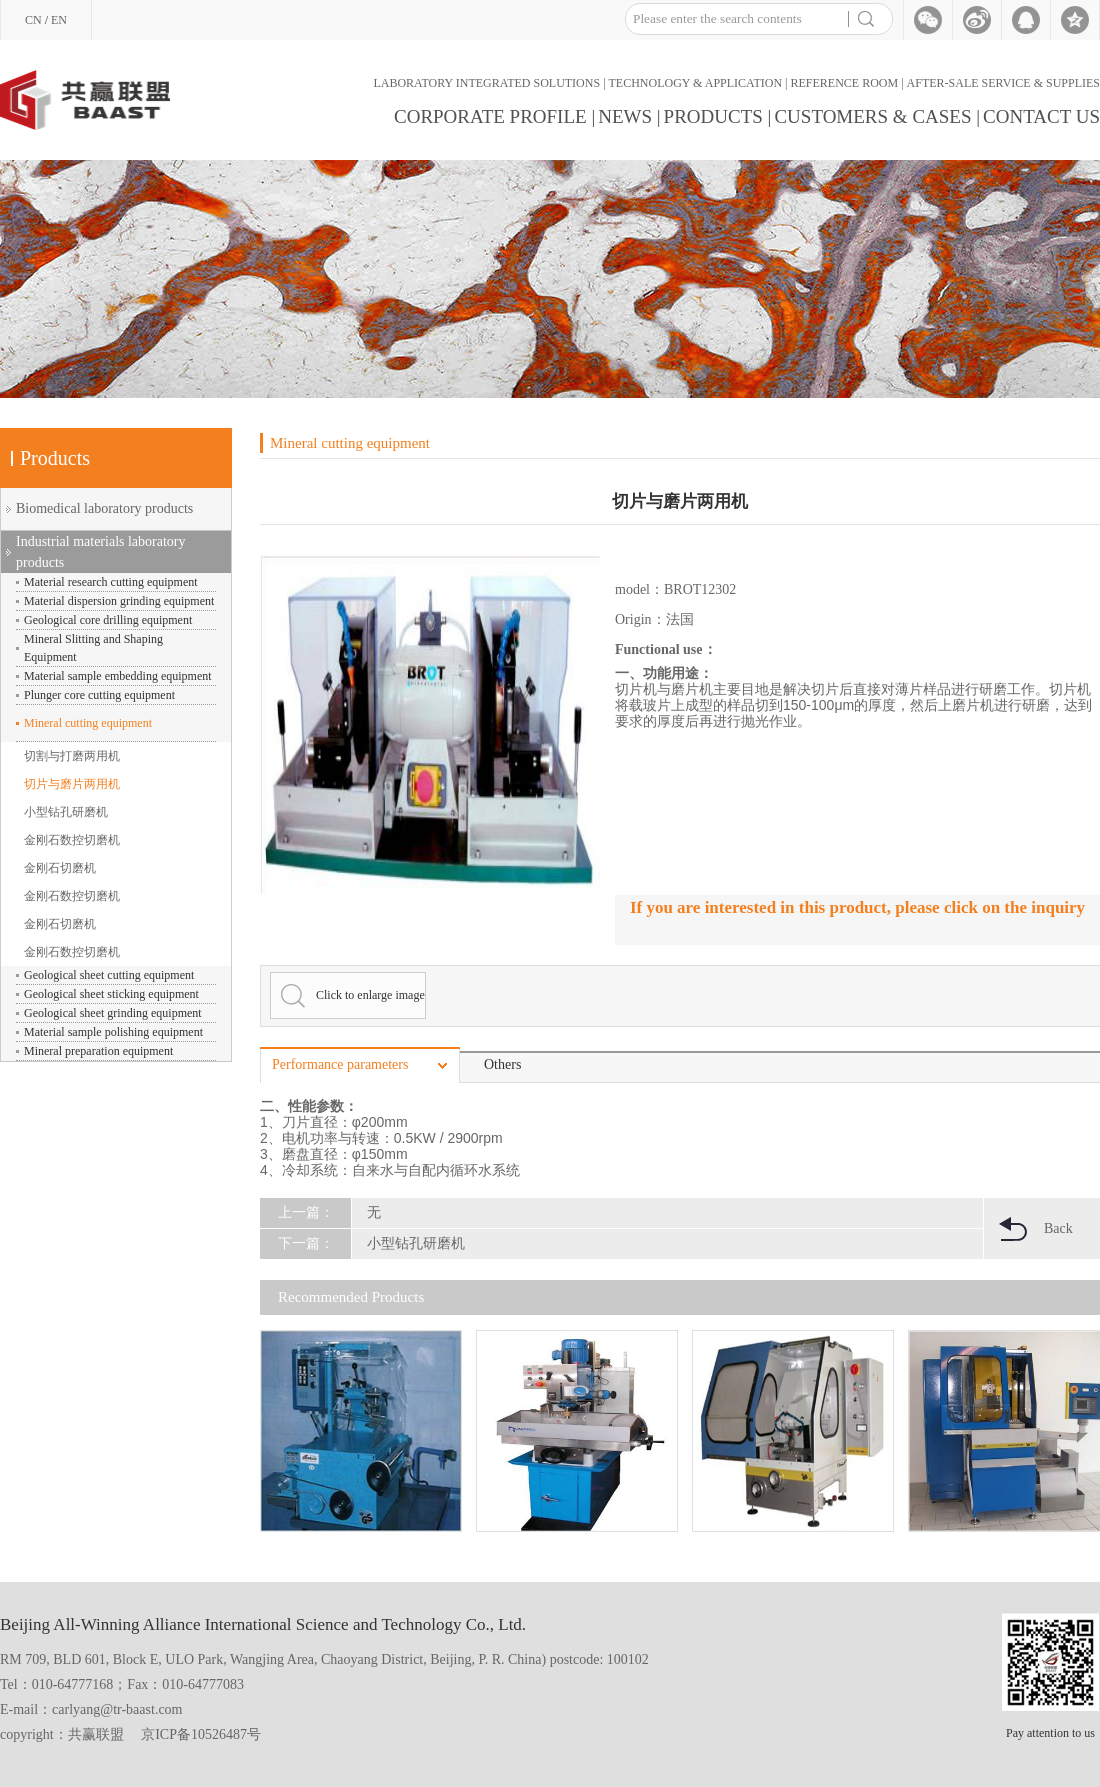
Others (502, 1064)
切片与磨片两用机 (72, 784)
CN (33, 20)
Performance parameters (340, 1064)
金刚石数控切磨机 (72, 840)
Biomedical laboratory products (104, 508)
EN (59, 20)
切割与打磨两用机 (72, 756)
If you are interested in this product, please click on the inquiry (857, 907)
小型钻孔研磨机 (66, 812)
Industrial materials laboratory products (101, 552)
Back (1058, 1228)
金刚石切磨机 (60, 868)
